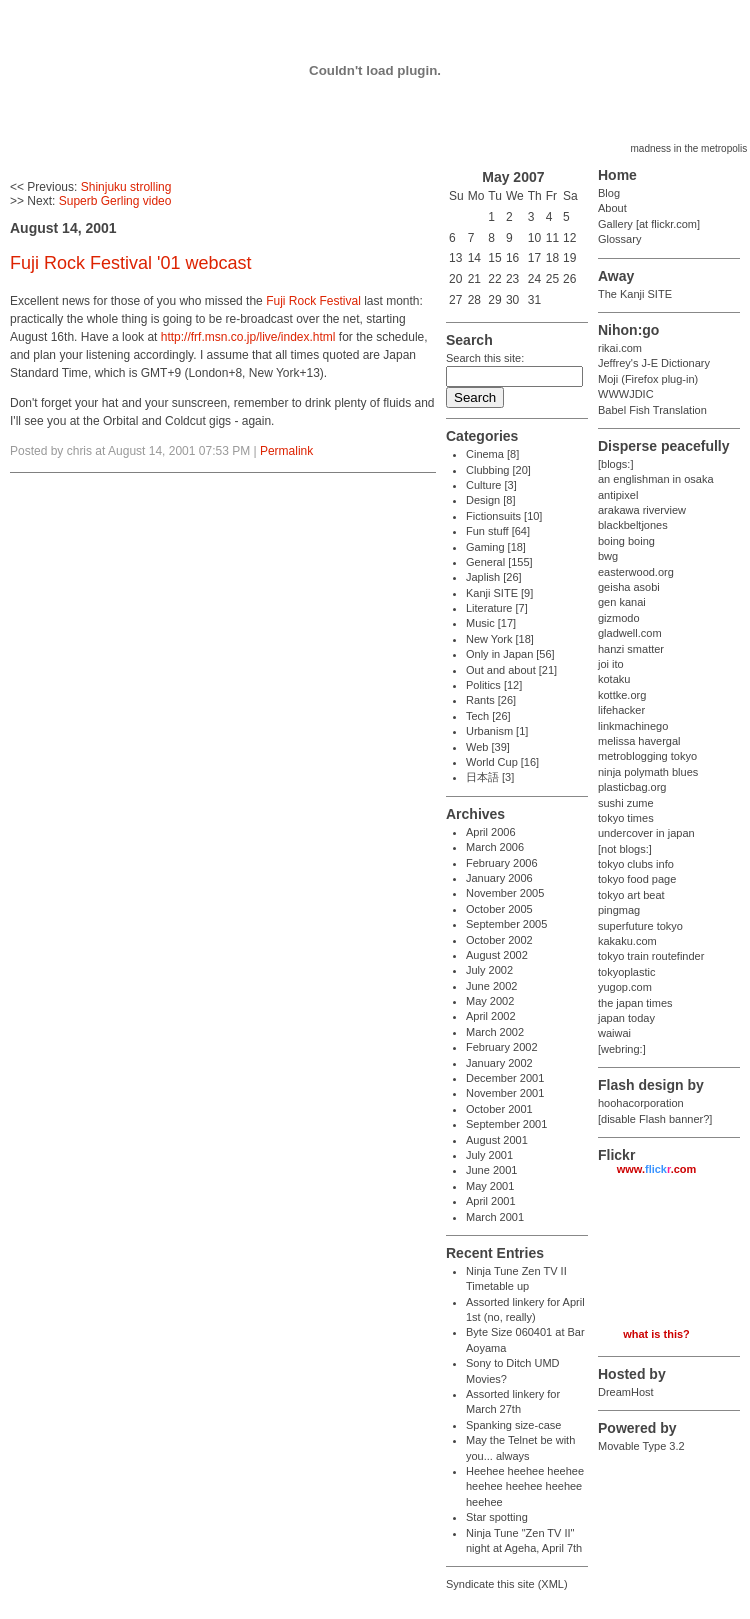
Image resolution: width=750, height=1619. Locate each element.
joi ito (611, 664)
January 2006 (499, 878)
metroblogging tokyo (647, 756)
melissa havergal (639, 741)
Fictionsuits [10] (504, 516)
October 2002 (499, 940)
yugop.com (625, 987)
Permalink (286, 451)
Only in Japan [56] (510, 654)
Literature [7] (497, 608)
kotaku (614, 679)
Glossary (619, 239)
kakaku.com (627, 941)
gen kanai (622, 602)
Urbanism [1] (497, 731)
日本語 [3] (490, 777)
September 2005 (506, 924)
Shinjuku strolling (126, 187)
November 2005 (505, 893)
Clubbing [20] (498, 470)
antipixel (618, 495)
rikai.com (620, 348)
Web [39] (488, 747)
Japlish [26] (494, 577)
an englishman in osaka (656, 479)
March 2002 (495, 1032)
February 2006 (502, 863)
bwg (608, 556)
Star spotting (497, 1517)
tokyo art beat (631, 895)
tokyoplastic (626, 972)
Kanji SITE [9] (499, 593)
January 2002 (499, 1063)
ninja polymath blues (648, 772)
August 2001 (497, 1140)
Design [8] (491, 500)
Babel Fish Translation (652, 410)
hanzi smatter (631, 649)
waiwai (614, 1033)
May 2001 (490, 1186)
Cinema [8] (492, 454)
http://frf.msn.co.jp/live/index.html (248, 337)
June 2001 (491, 1170)
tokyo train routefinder (651, 956)
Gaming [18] (496, 547)
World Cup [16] (502, 762)
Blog (609, 193)
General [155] (499, 562)
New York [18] (500, 639)
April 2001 (491, 1201)
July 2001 (489, 1155)
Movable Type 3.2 (641, 1446)
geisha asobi (629, 587)
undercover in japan (646, 833)
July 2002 (489, 970)
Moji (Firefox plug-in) (648, 379)
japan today (626, 1018)
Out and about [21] (511, 670)
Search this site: (485, 358)
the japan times (635, 1003)
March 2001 (495, 1217)
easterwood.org (636, 572)
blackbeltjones (633, 525)
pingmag (619, 910)
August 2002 (497, 955)
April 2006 (491, 832)
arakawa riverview (642, 510)
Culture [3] (491, 485)
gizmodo (619, 618)
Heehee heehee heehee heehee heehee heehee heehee (525, 1486)
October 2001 (499, 1109)
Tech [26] (488, 716)
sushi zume (626, 803)
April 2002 (491, 1016)
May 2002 (490, 1001)
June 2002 (491, 986)
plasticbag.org (632, 787)
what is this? (656, 1334)
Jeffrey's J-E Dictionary (654, 363)
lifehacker (621, 710)
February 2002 (502, 1047)
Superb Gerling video (115, 201)
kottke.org (622, 695)
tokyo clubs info (636, 864)
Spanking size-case (513, 1425)
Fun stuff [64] (498, 531)
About (612, 208)
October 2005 (499, 909)
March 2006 (495, 847)
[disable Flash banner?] (655, 1119)
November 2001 (505, 1093)
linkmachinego (633, 726)
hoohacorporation (641, 1103)
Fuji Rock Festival (313, 301)
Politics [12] (494, 685)
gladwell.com (630, 633)
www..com (657, 1169)
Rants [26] (491, 700)
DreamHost (626, 1392)
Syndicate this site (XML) (507, 1584)
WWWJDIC (626, 394)
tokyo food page (637, 879)
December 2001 (505, 1078)
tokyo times (626, 818)
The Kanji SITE (635, 294)
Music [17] (491, 623)
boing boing (626, 541)
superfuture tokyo (640, 926)
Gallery (615, 224)
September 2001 (506, 1124)
